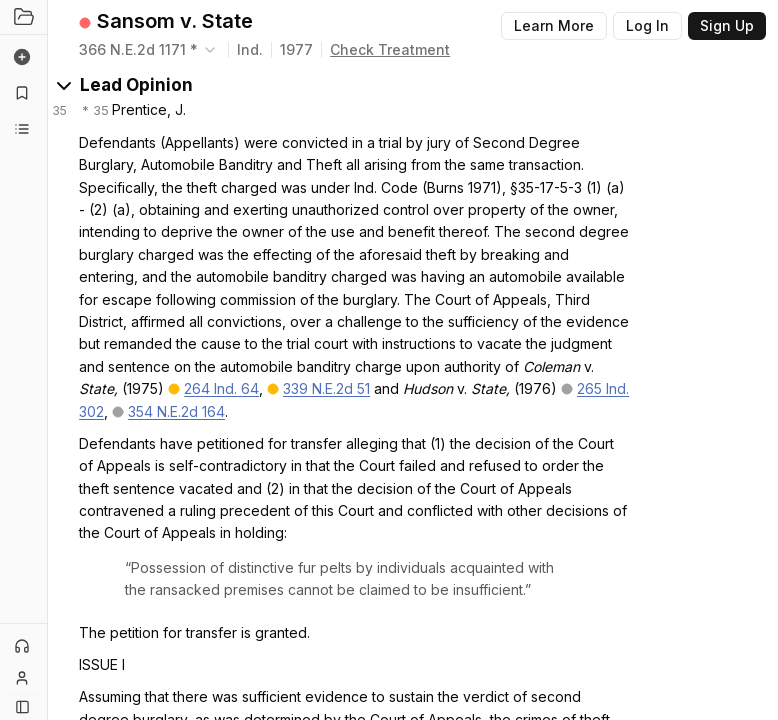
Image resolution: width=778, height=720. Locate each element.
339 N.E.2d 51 (326, 388)
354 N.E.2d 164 (176, 411)
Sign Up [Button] (727, 25)
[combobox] (149, 50)
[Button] (22, 706)
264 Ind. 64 (221, 388)
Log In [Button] (647, 25)
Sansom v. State (175, 21)
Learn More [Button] (554, 25)
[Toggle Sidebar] (47, 360)
